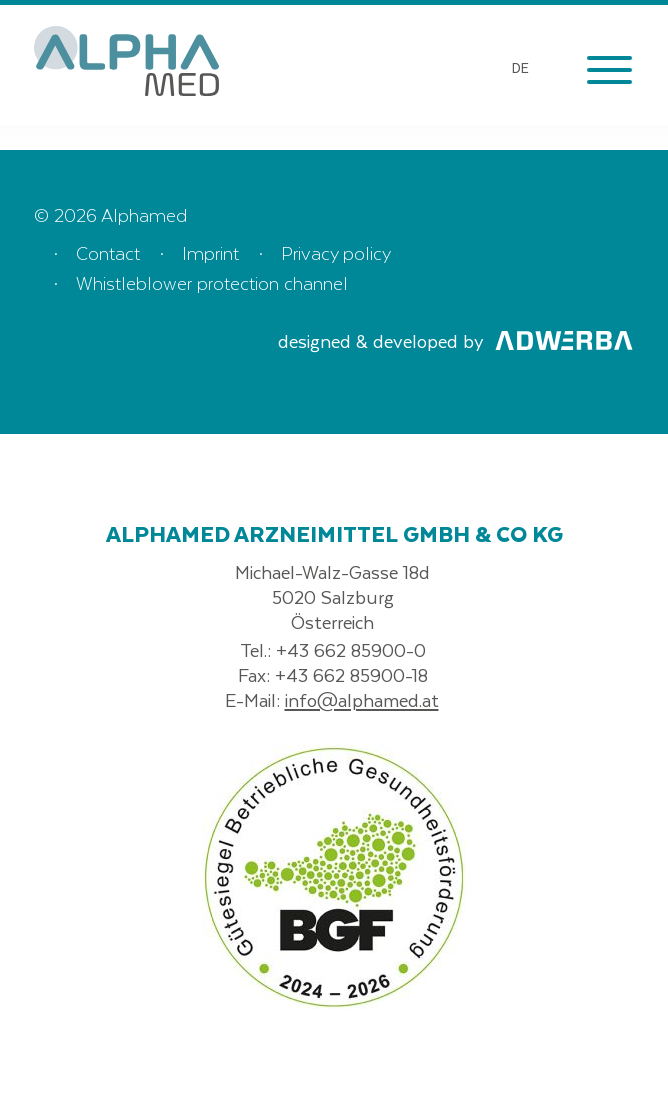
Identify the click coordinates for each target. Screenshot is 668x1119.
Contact (108, 252)
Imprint (210, 252)
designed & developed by (456, 340)
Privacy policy (336, 252)
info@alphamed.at (362, 699)
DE (520, 67)
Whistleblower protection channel (212, 282)
